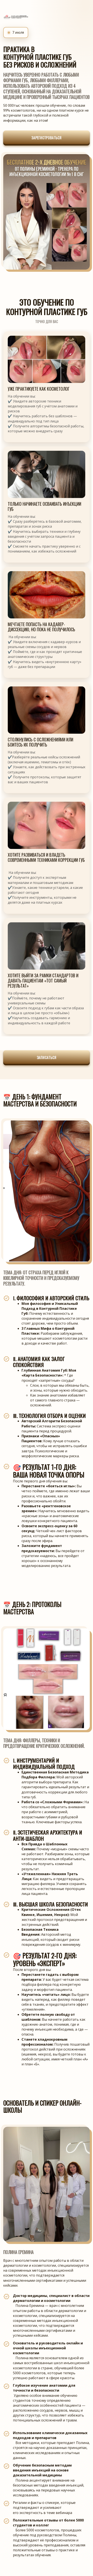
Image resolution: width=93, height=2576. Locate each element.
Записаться (46, 1057)
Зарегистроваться (46, 137)
